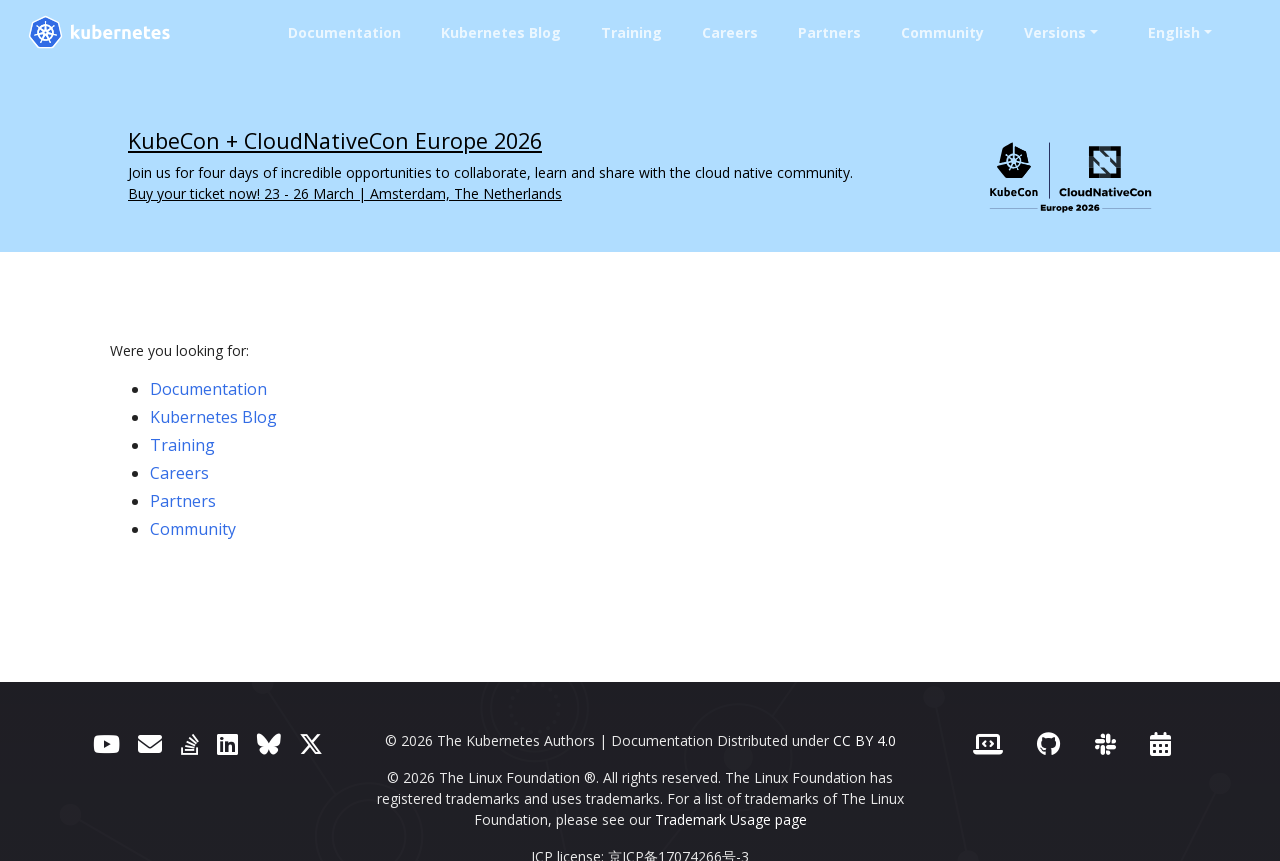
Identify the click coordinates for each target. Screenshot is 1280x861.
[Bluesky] (269, 743)
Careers (730, 32)
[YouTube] (106, 743)
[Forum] (150, 743)
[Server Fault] (190, 743)
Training (631, 32)
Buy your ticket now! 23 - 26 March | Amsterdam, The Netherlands (345, 193)
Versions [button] (1055, 32)
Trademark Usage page (731, 819)
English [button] (1174, 32)
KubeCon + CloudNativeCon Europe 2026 (335, 140)
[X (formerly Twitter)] (311, 743)
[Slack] (1105, 743)
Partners (829, 32)
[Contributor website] (988, 743)
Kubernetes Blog (501, 32)
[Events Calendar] (1160, 743)
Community (942, 32)
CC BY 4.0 (864, 740)
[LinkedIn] (227, 743)
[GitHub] (1048, 743)
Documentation (344, 32)
